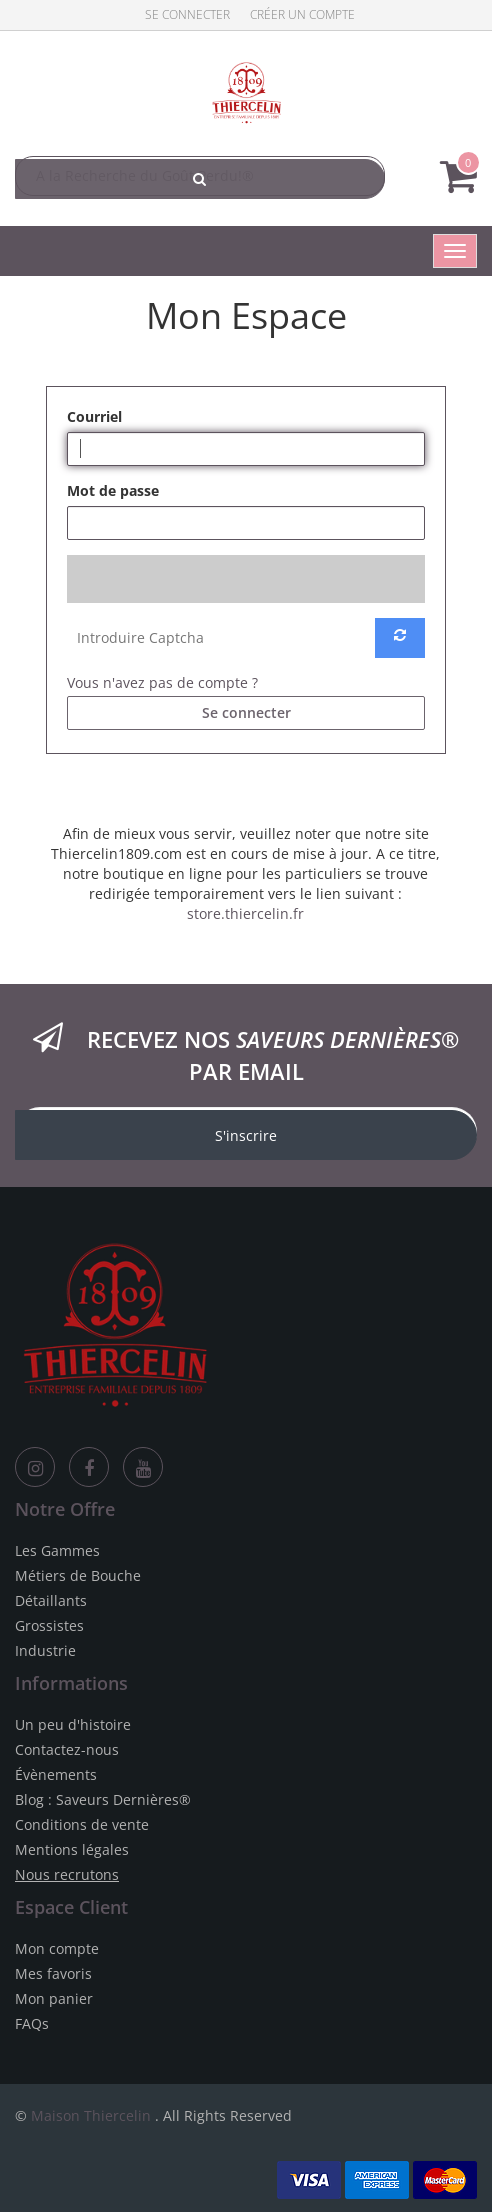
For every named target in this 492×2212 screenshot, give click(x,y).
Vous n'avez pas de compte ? (162, 682)
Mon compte (57, 1948)
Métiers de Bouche (78, 1575)
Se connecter (187, 14)
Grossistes (49, 1625)
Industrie (45, 1650)
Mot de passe (113, 490)
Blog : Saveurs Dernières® (103, 1799)
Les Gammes (57, 1550)
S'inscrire (246, 1135)
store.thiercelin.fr (245, 913)
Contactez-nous (67, 1749)
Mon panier (54, 1998)
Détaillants (51, 1600)
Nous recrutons (67, 1874)
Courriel (94, 416)
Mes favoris (53, 1973)
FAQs (32, 2023)
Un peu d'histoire (73, 1724)
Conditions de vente (82, 1824)
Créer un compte (302, 14)
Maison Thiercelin (91, 2115)
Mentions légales (72, 1849)
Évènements (56, 1774)
